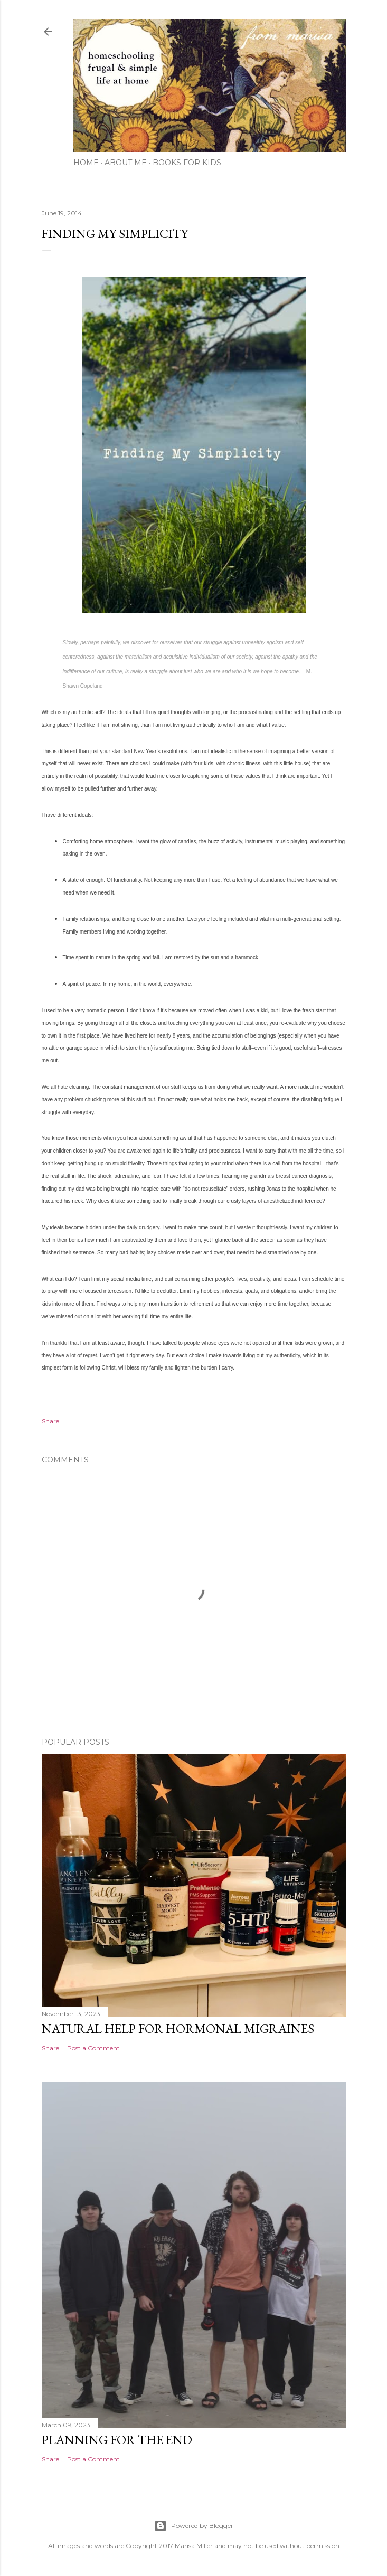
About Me (126, 162)
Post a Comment (93, 2048)
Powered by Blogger (193, 2526)
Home (86, 162)
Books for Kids (187, 162)
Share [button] (50, 1421)
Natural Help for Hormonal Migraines (178, 2028)
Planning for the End (117, 2439)
